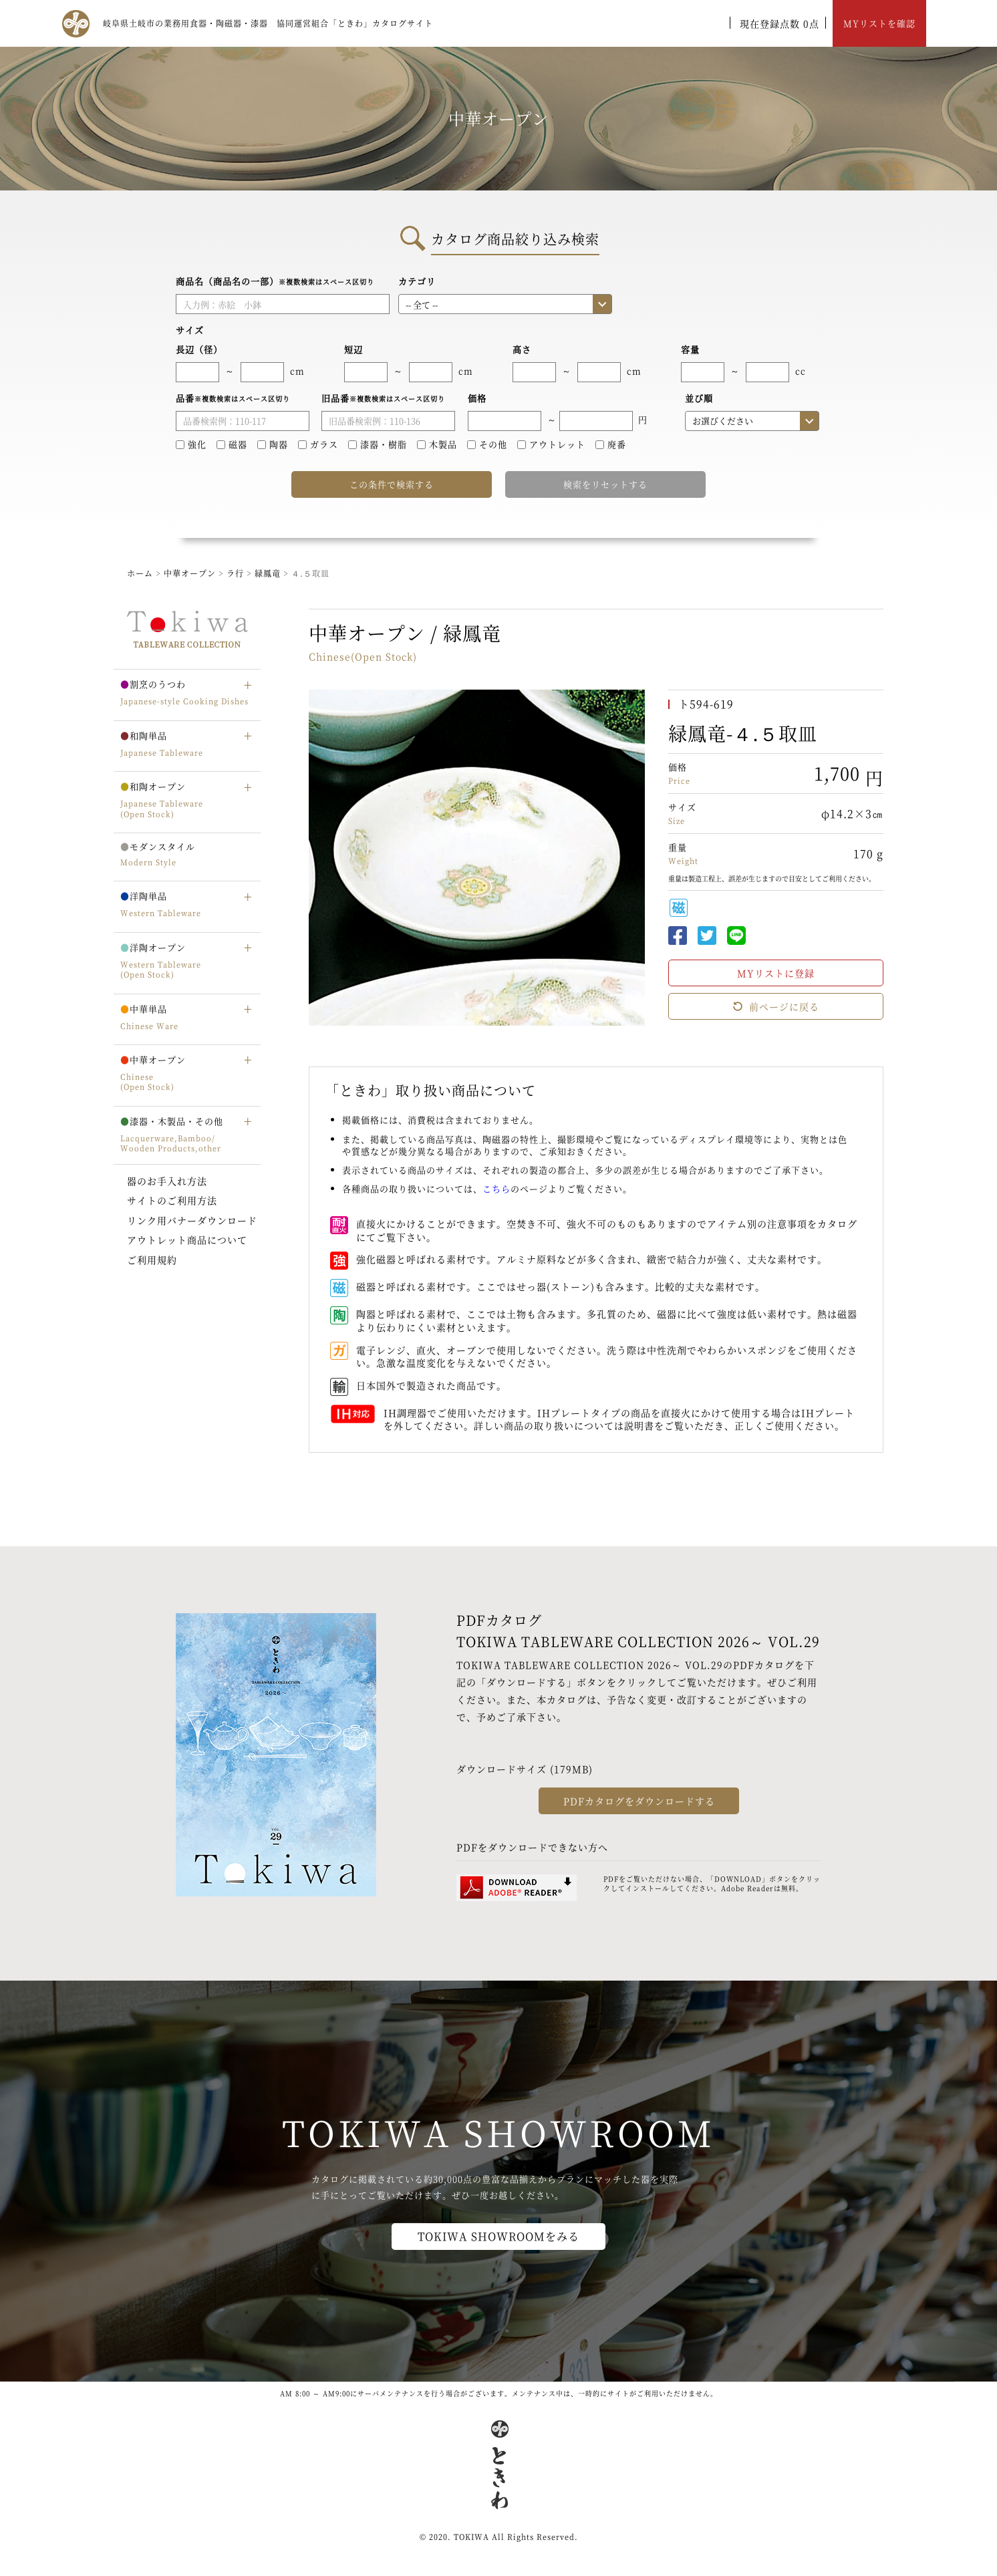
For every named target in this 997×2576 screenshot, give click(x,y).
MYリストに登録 (776, 973)
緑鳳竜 (269, 573)
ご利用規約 (152, 1259)
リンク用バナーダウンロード (192, 1220)
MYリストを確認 (879, 23)
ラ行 (237, 573)
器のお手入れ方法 (167, 1180)
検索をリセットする (605, 484)
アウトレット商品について (187, 1239)
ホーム (140, 573)
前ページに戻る (775, 1006)
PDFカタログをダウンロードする (639, 1801)
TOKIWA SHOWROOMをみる (498, 2236)
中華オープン (190, 573)
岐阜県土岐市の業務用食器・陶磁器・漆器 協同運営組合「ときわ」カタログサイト (268, 23)
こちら (496, 1188)
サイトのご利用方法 (172, 1200)
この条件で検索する (391, 484)
